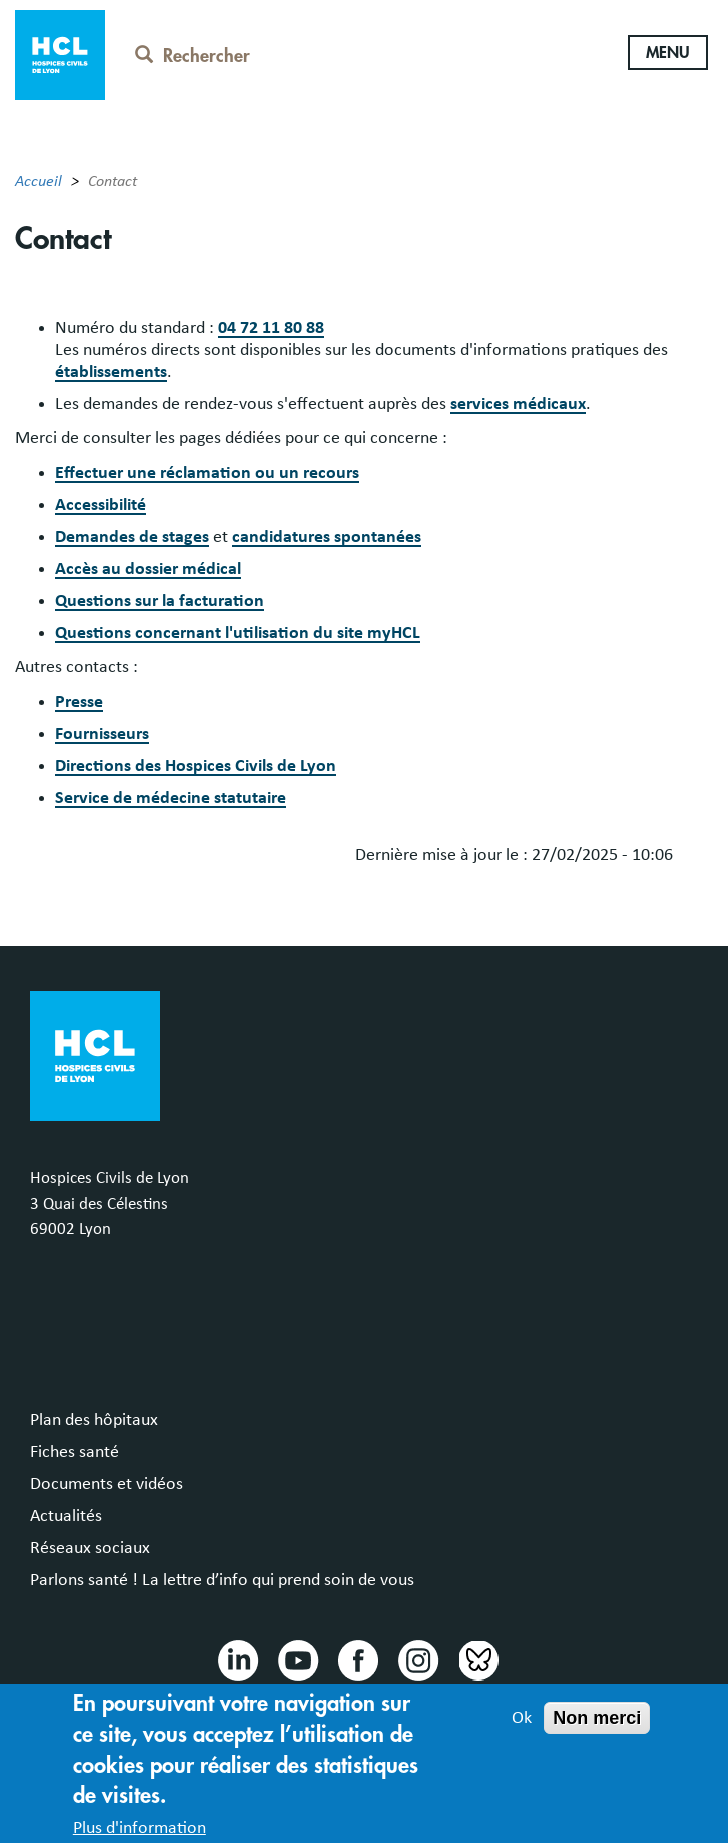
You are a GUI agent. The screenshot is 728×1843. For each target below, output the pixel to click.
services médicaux (518, 404)
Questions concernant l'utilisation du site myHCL (237, 633)
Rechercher (192, 56)
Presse (79, 702)
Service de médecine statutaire (170, 798)
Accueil (38, 181)
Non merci (597, 1731)
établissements (111, 372)
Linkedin (237, 1659)
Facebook (357, 1659)
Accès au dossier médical (148, 569)
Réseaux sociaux (90, 1548)
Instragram (417, 1659)
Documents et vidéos (106, 1484)
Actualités (66, 1516)
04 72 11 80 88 (271, 328)
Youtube (297, 1659)
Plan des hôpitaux (94, 1420)
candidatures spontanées (326, 537)
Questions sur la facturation (159, 601)
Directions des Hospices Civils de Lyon (195, 766)
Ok (522, 1731)
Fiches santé (74, 1452)
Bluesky (477, 1659)
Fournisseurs (102, 734)
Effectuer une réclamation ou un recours (207, 473)
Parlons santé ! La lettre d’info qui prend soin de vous (222, 1580)
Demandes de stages (132, 537)
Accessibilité (100, 505)
